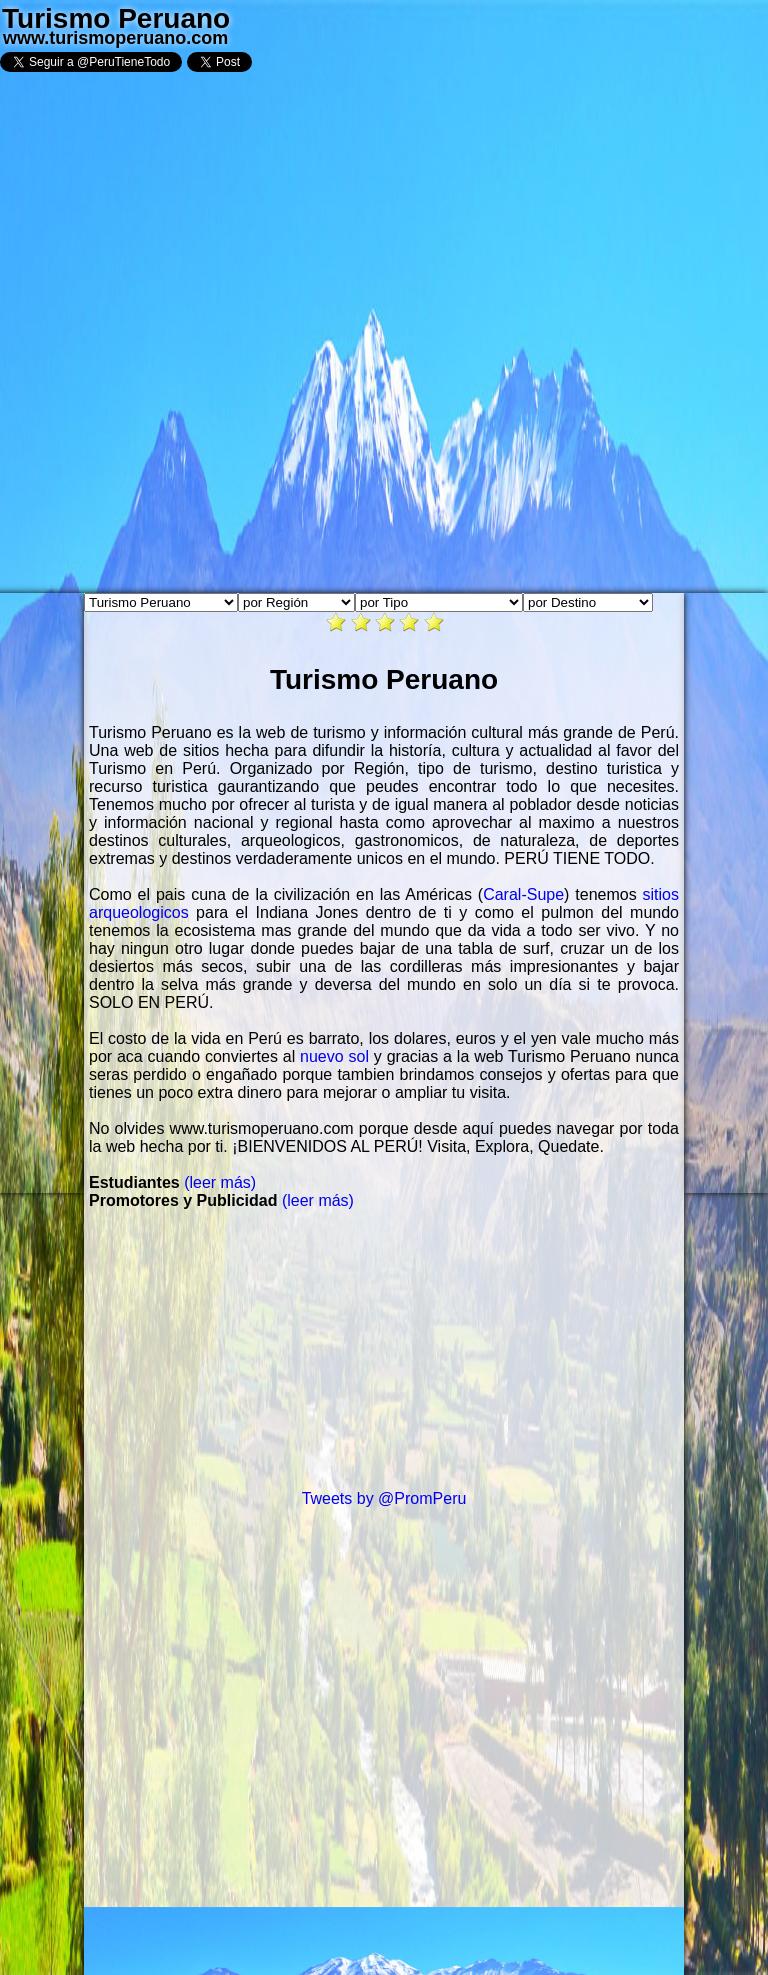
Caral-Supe (523, 894)
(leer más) (220, 1182)
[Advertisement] (384, 1350)
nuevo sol (334, 1056)
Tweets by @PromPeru (384, 1498)
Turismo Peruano (116, 18)
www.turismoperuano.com (115, 38)
